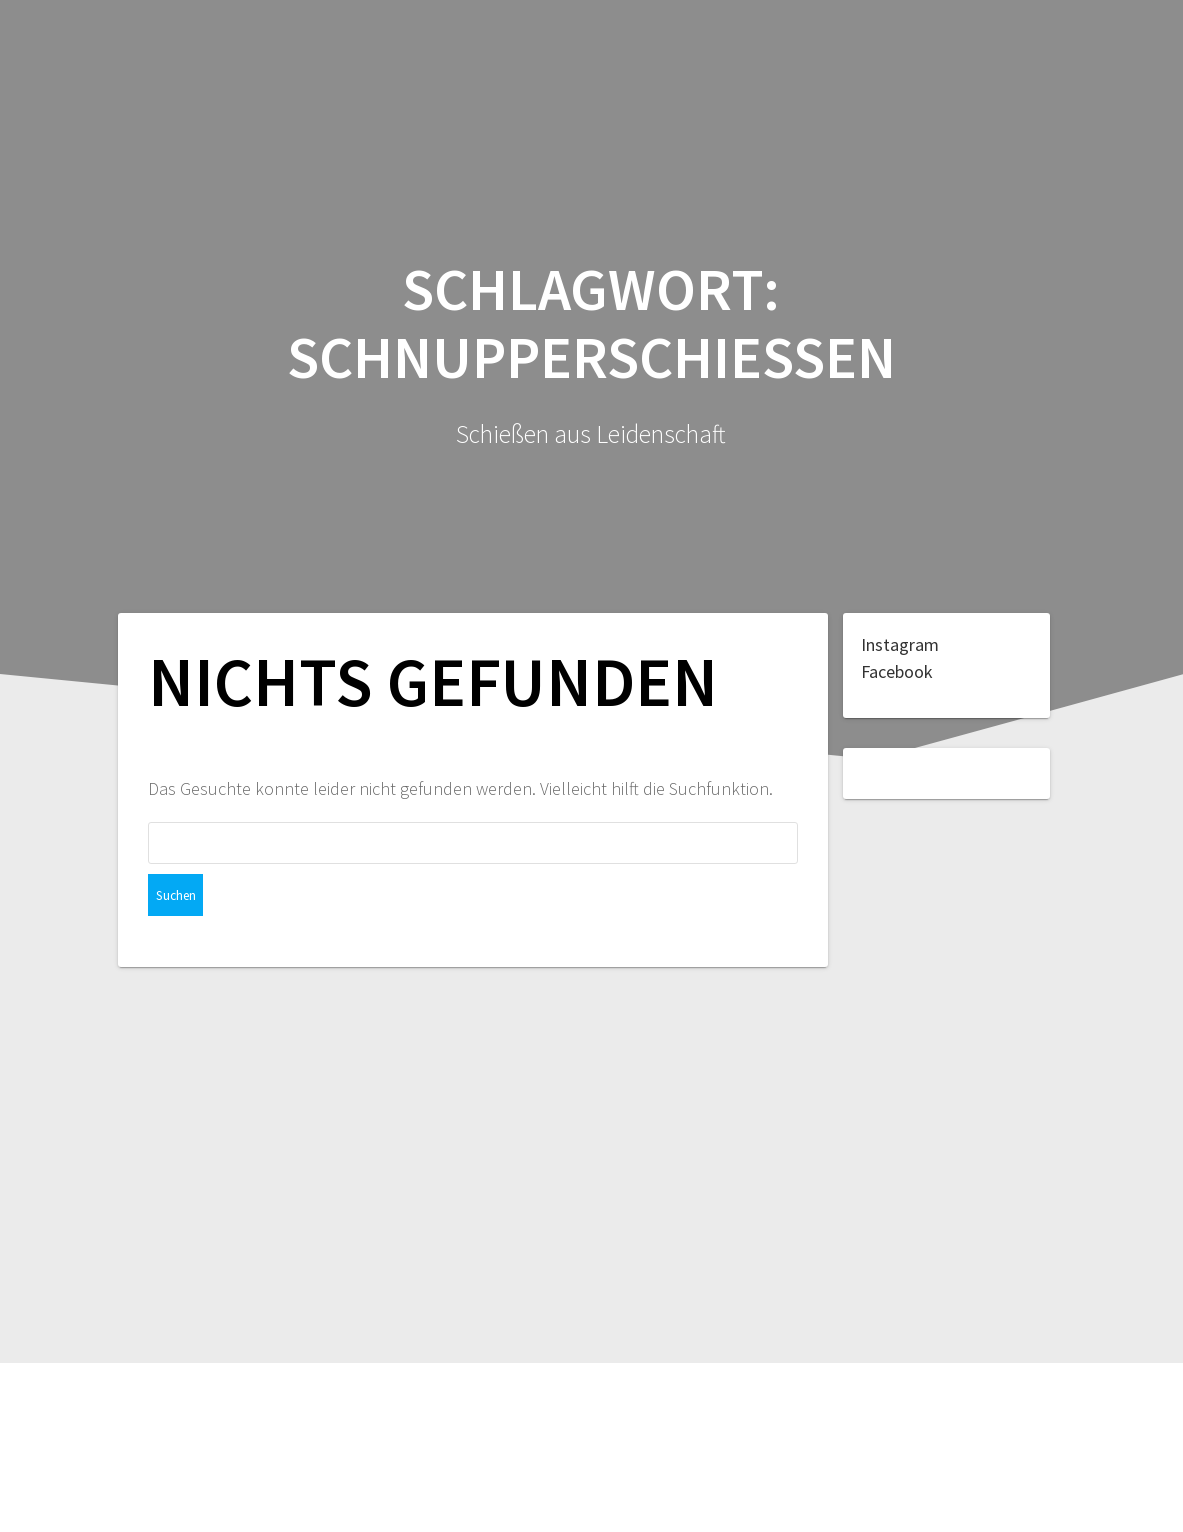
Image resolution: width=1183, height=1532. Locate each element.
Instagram (900, 644)
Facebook (897, 671)
